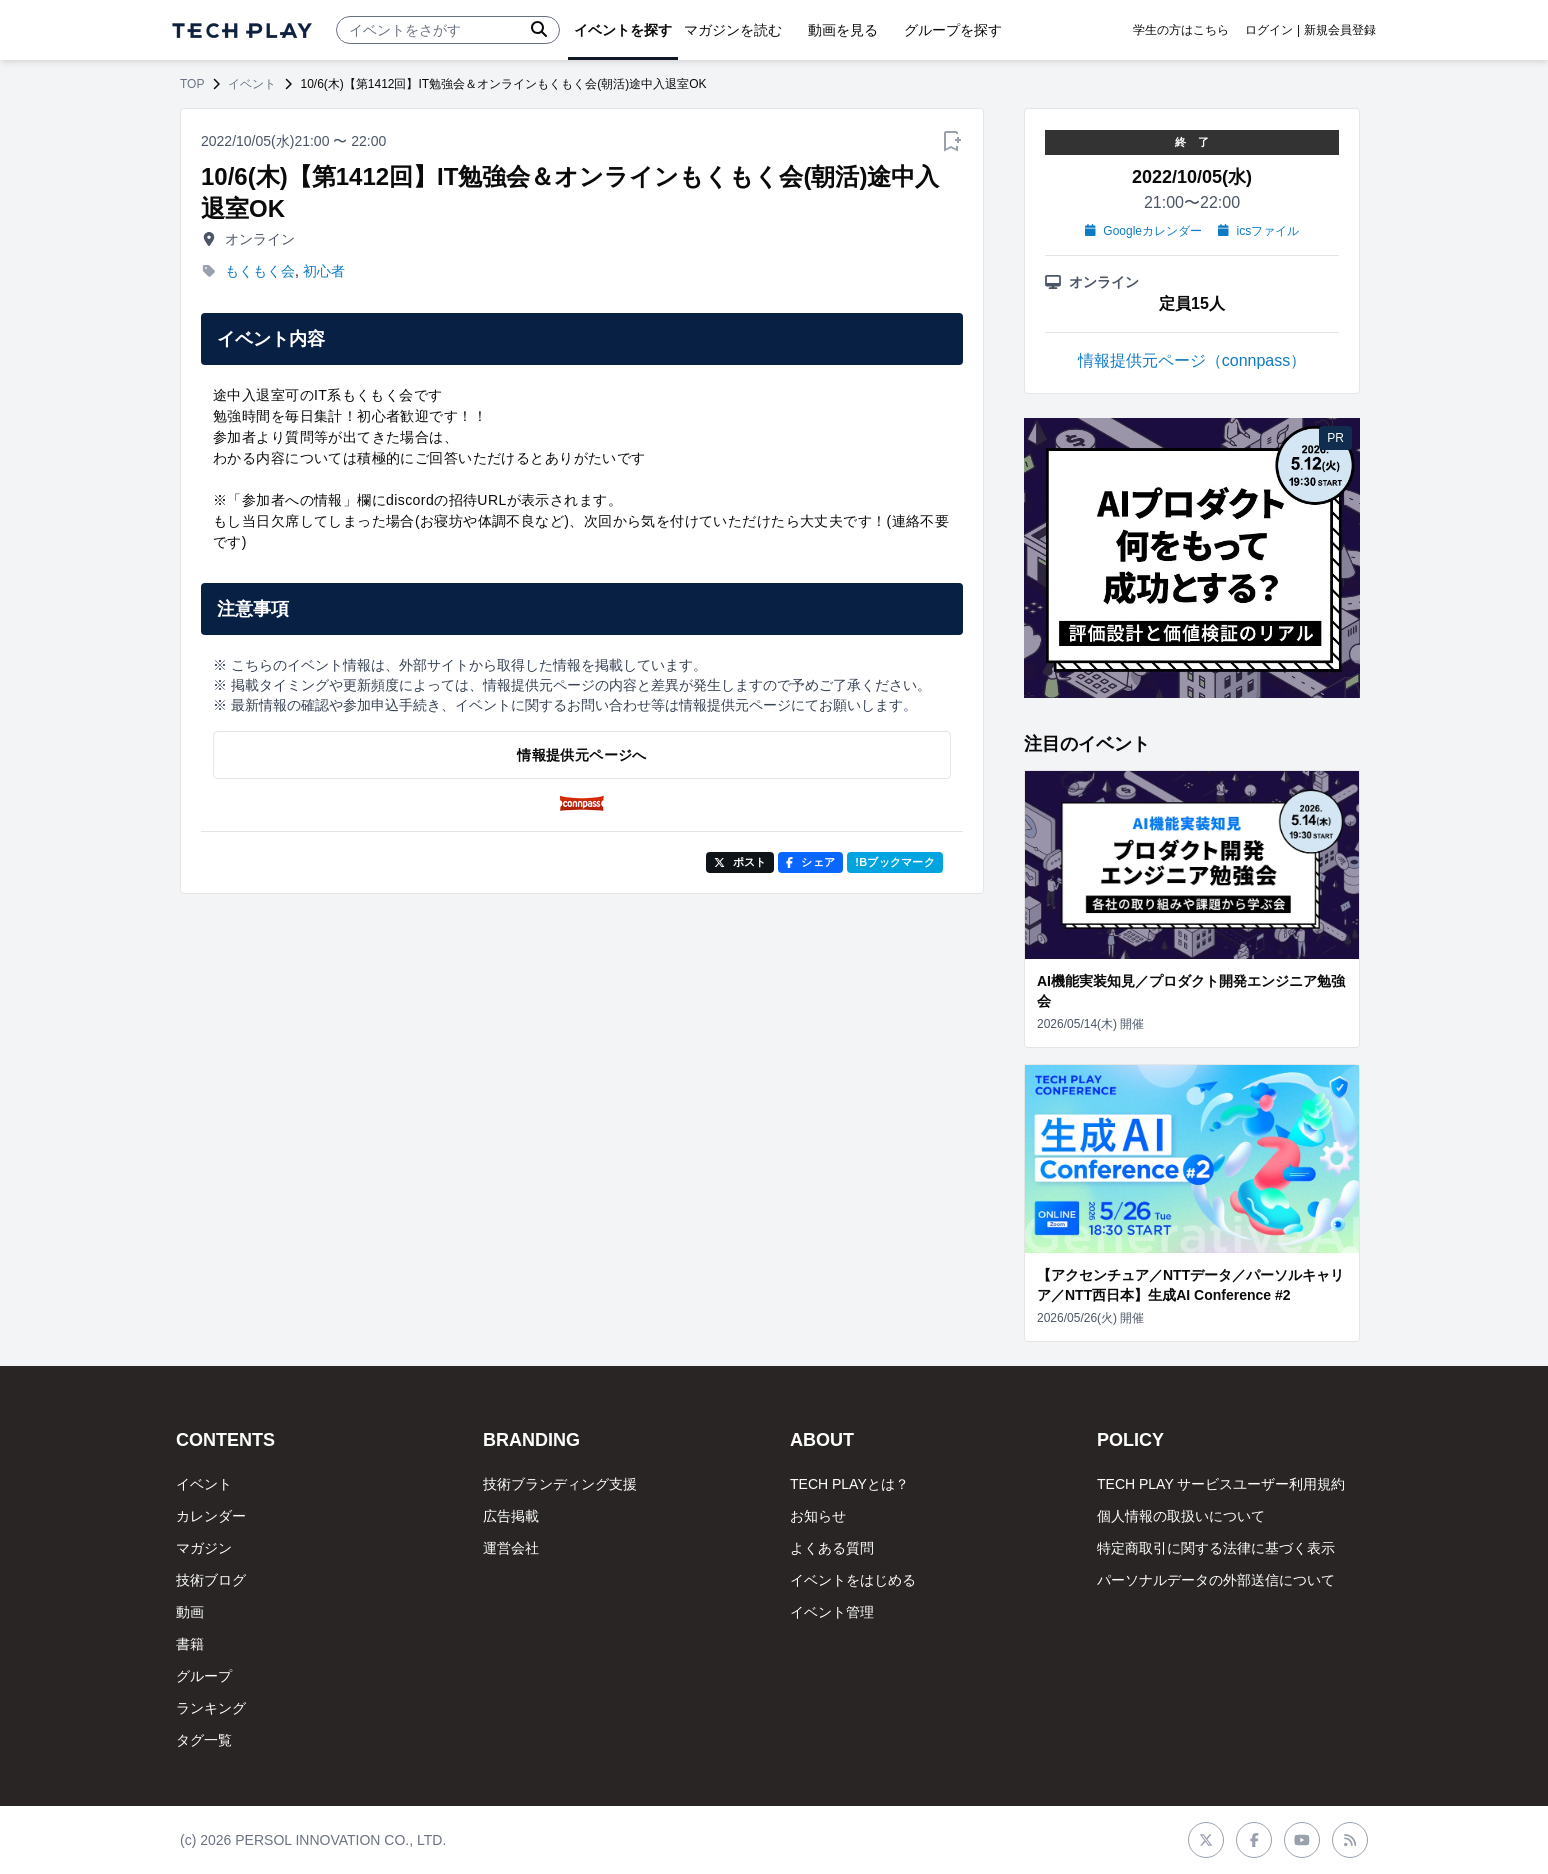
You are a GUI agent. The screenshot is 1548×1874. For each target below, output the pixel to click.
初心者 (324, 271)
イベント (252, 84)
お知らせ (818, 1516)
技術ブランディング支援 (560, 1484)
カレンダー (211, 1516)
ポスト (740, 862)
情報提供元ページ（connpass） (1192, 360)
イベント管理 (832, 1612)
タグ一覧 (204, 1740)
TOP (192, 84)
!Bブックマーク (895, 862)
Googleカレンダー (1143, 231)
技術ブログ (211, 1580)
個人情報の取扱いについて (1181, 1516)
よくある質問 (832, 1548)
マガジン (204, 1548)
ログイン (1269, 30)
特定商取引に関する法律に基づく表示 (1216, 1548)
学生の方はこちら (1181, 30)
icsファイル (1258, 231)
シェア (810, 862)
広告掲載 (511, 1516)
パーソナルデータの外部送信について (1216, 1580)
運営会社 (511, 1548)
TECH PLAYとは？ (849, 1484)
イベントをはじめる (853, 1580)
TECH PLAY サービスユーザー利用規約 (1221, 1484)
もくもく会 (260, 271)
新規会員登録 (1340, 30)
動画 (190, 1612)
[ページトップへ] (242, 30)
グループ (204, 1676)
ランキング (211, 1708)
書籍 (190, 1644)
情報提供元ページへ (581, 755)
